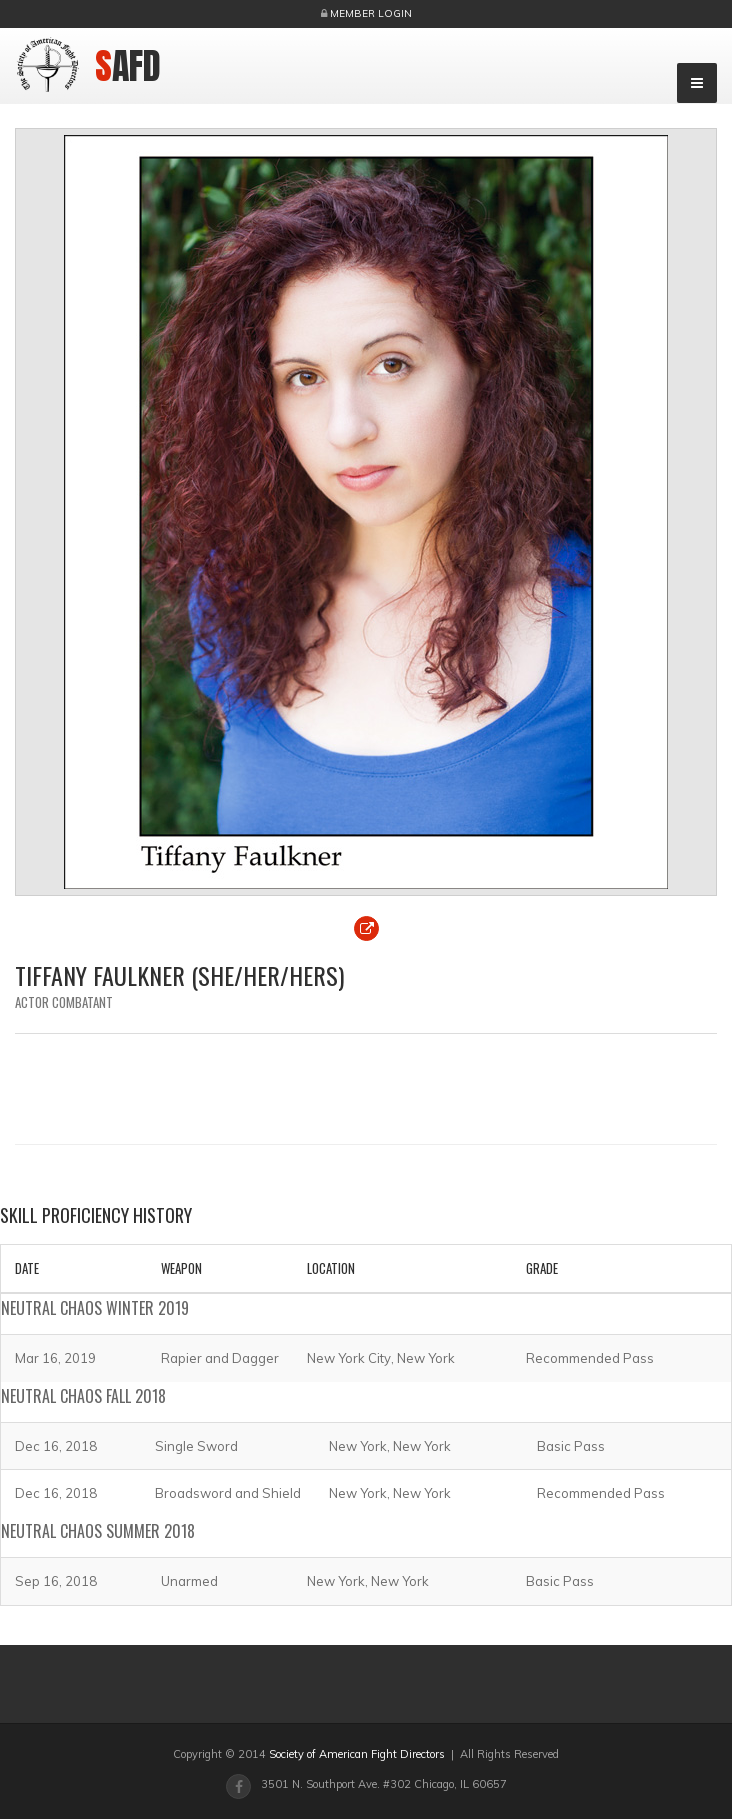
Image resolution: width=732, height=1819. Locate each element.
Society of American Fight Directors (357, 1754)
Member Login (371, 13)
